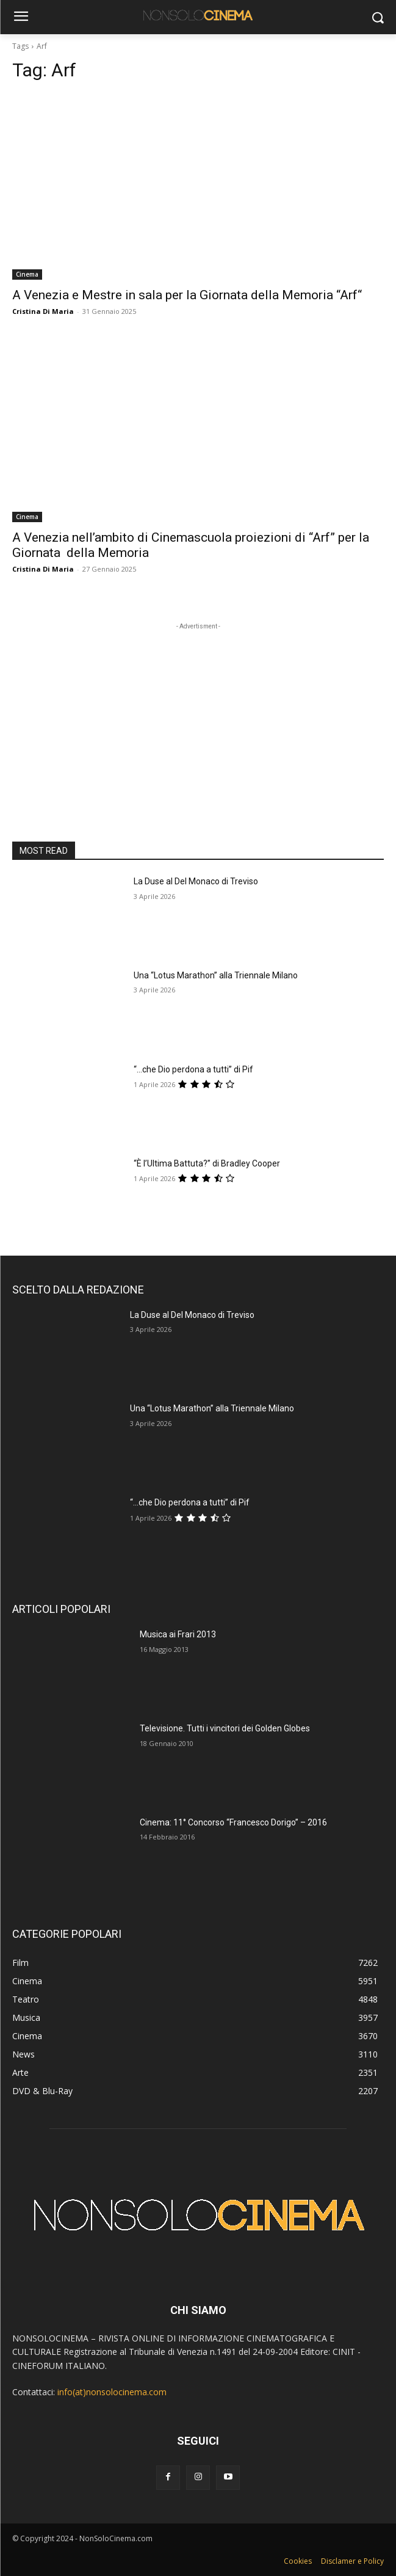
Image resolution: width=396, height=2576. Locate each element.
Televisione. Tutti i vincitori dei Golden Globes (225, 1728)
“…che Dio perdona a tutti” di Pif (193, 1069)
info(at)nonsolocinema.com (112, 2392)
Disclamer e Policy (352, 2561)
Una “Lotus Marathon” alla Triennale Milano (216, 975)
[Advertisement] (198, 709)
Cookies (298, 2561)
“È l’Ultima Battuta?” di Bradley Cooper (207, 1163)
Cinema (27, 274)
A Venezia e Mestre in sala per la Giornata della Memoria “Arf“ (187, 295)
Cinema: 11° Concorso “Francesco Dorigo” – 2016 (233, 1822)
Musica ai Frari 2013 (178, 1634)
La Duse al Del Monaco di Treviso (196, 881)
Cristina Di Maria (43, 311)
